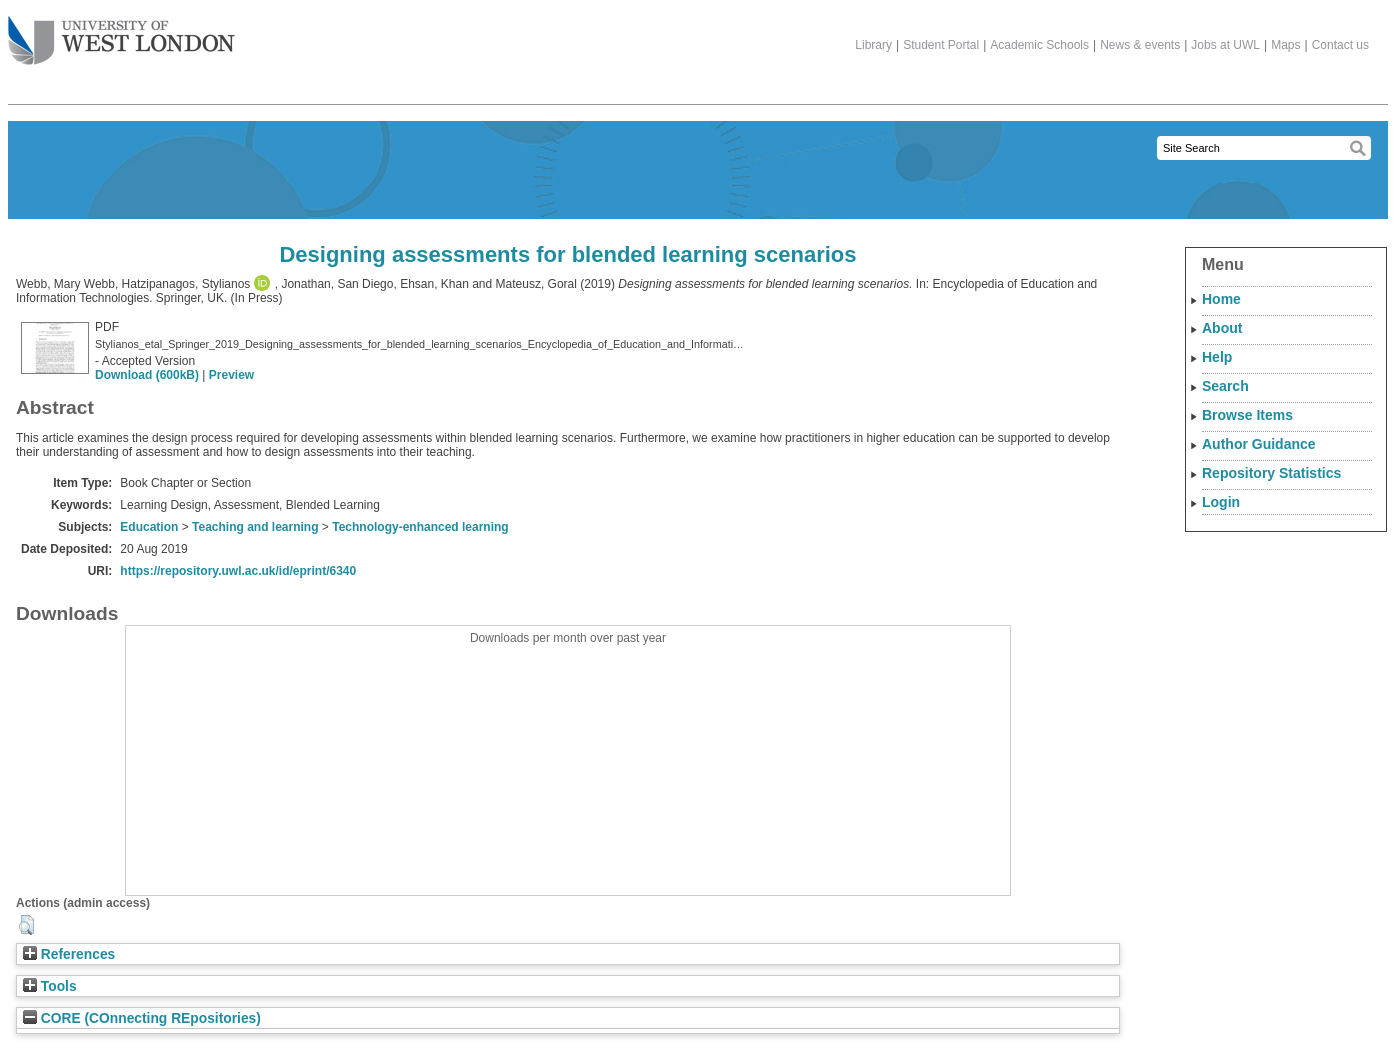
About (1222, 328)
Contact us (1340, 45)
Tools (50, 986)
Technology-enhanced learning (420, 527)
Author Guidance (1259, 444)
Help (1217, 357)
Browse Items (1247, 415)
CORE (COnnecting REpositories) (142, 1018)
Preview (231, 375)
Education (149, 527)
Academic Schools (1039, 45)
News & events (1140, 45)
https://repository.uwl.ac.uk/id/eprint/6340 (238, 571)
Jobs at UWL (1225, 45)
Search (1225, 386)
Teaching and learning (255, 527)
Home (1221, 299)
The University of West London (121, 33)
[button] (26, 925)
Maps (1285, 45)
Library (873, 45)
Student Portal (941, 45)
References (69, 954)
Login (1221, 502)
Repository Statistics (1271, 473)
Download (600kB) (147, 375)
